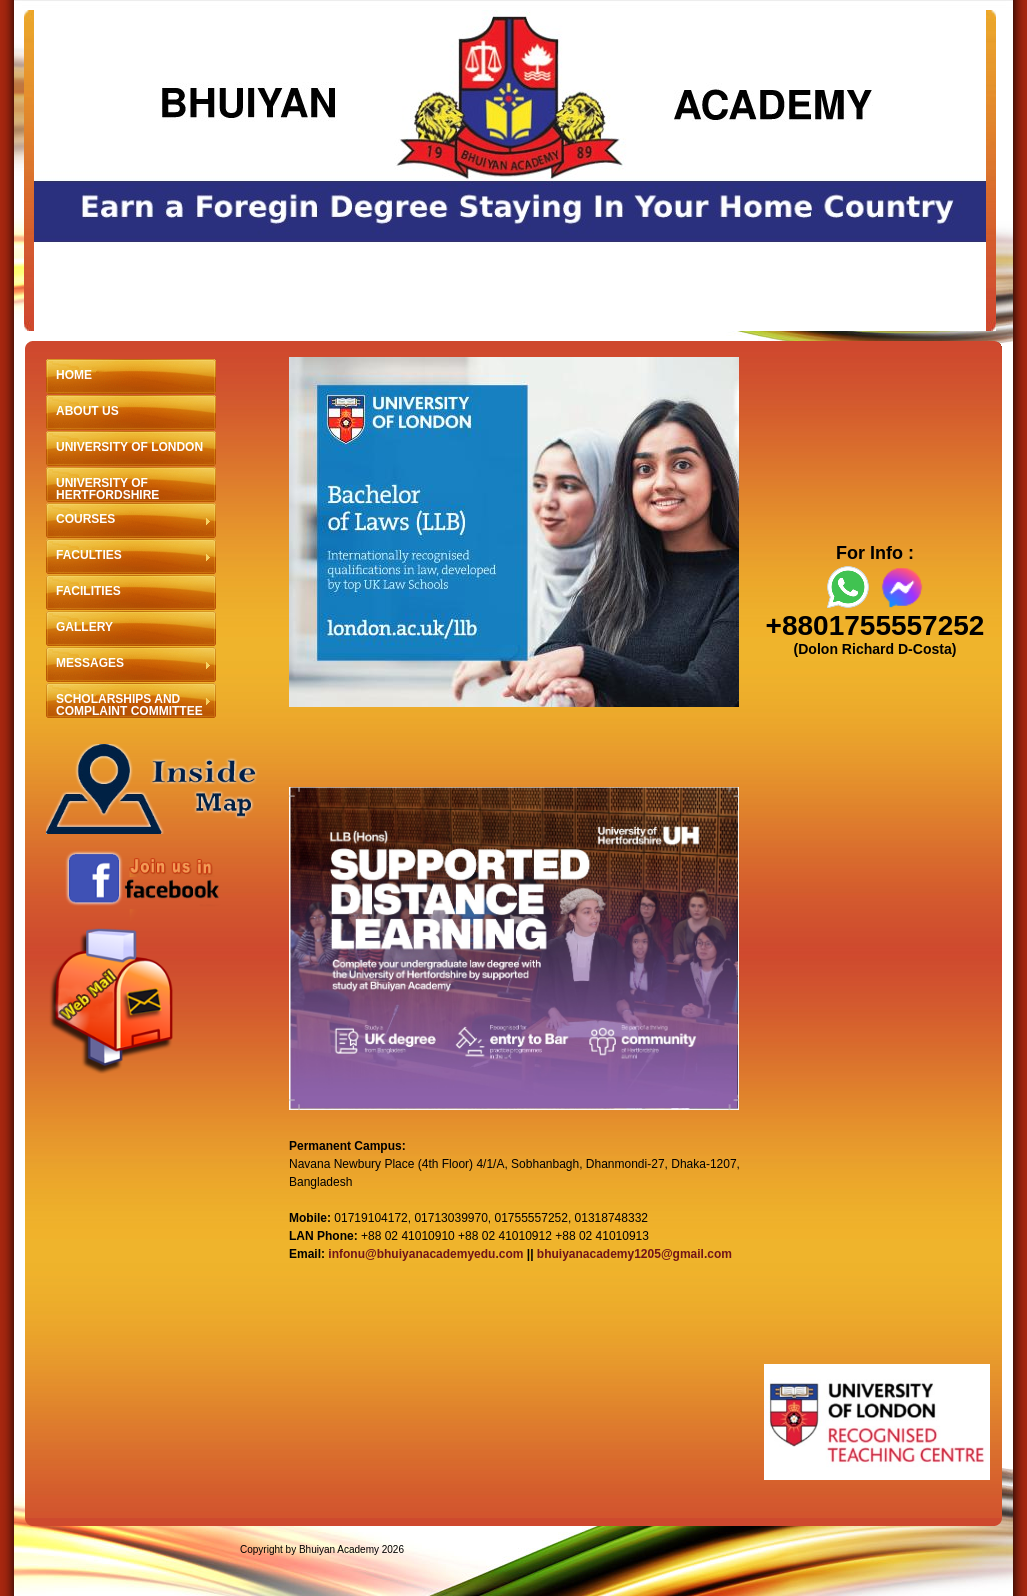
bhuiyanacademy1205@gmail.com (634, 1254)
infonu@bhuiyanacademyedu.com (425, 1254)
